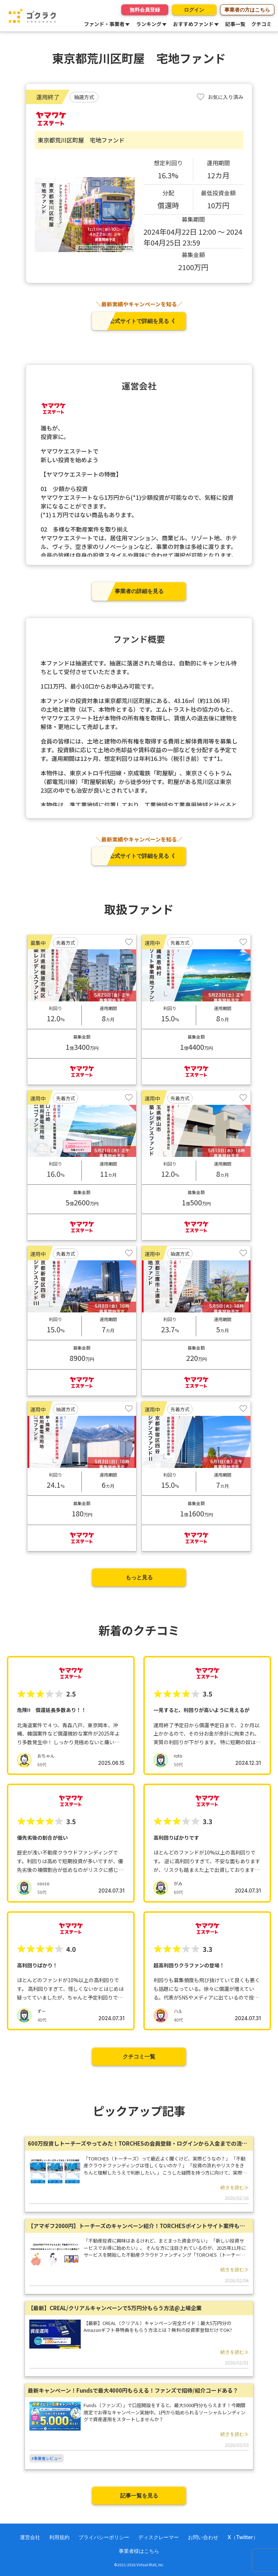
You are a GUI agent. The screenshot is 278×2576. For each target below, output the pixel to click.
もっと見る (139, 1577)
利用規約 (59, 2537)
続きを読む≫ (234, 2187)
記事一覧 (235, 23)
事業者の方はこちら (247, 10)
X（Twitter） (242, 2537)
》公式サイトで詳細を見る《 (139, 321)
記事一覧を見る (139, 2495)
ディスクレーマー (158, 2537)
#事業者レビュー (46, 2458)
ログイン (193, 10)
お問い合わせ (203, 2537)
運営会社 (30, 2537)
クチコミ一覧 (139, 2056)
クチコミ (261, 23)
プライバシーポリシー (104, 2537)
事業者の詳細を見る (139, 591)
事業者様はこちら (139, 2551)
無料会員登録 (142, 10)
